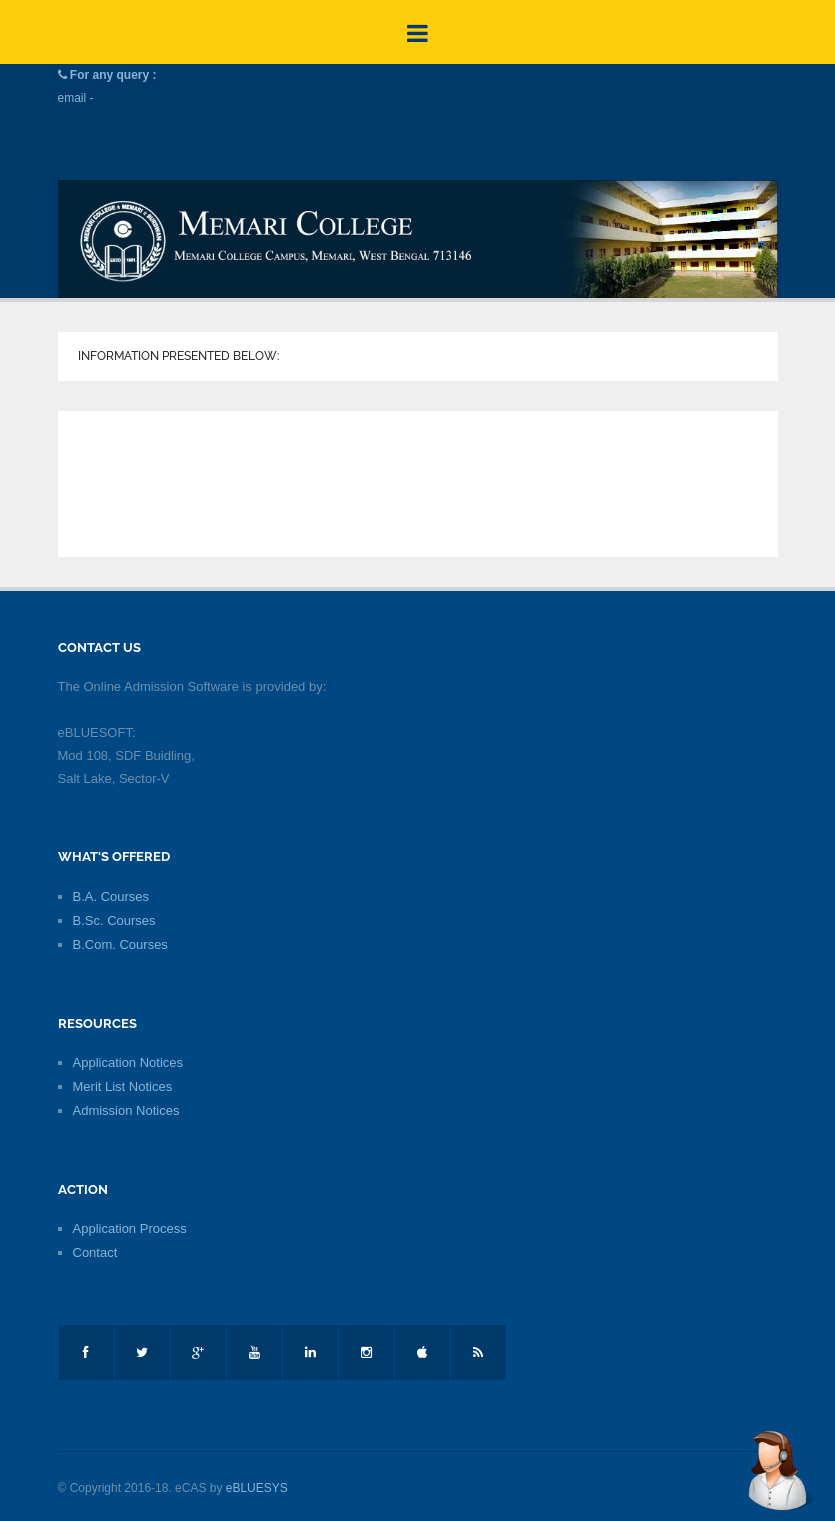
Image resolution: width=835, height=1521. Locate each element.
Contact (95, 1252)
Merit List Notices (123, 1086)
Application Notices (128, 1062)
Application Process (130, 1228)
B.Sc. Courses (114, 920)
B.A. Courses (111, 896)
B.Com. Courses (120, 944)
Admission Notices (126, 1110)
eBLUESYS (257, 1488)
